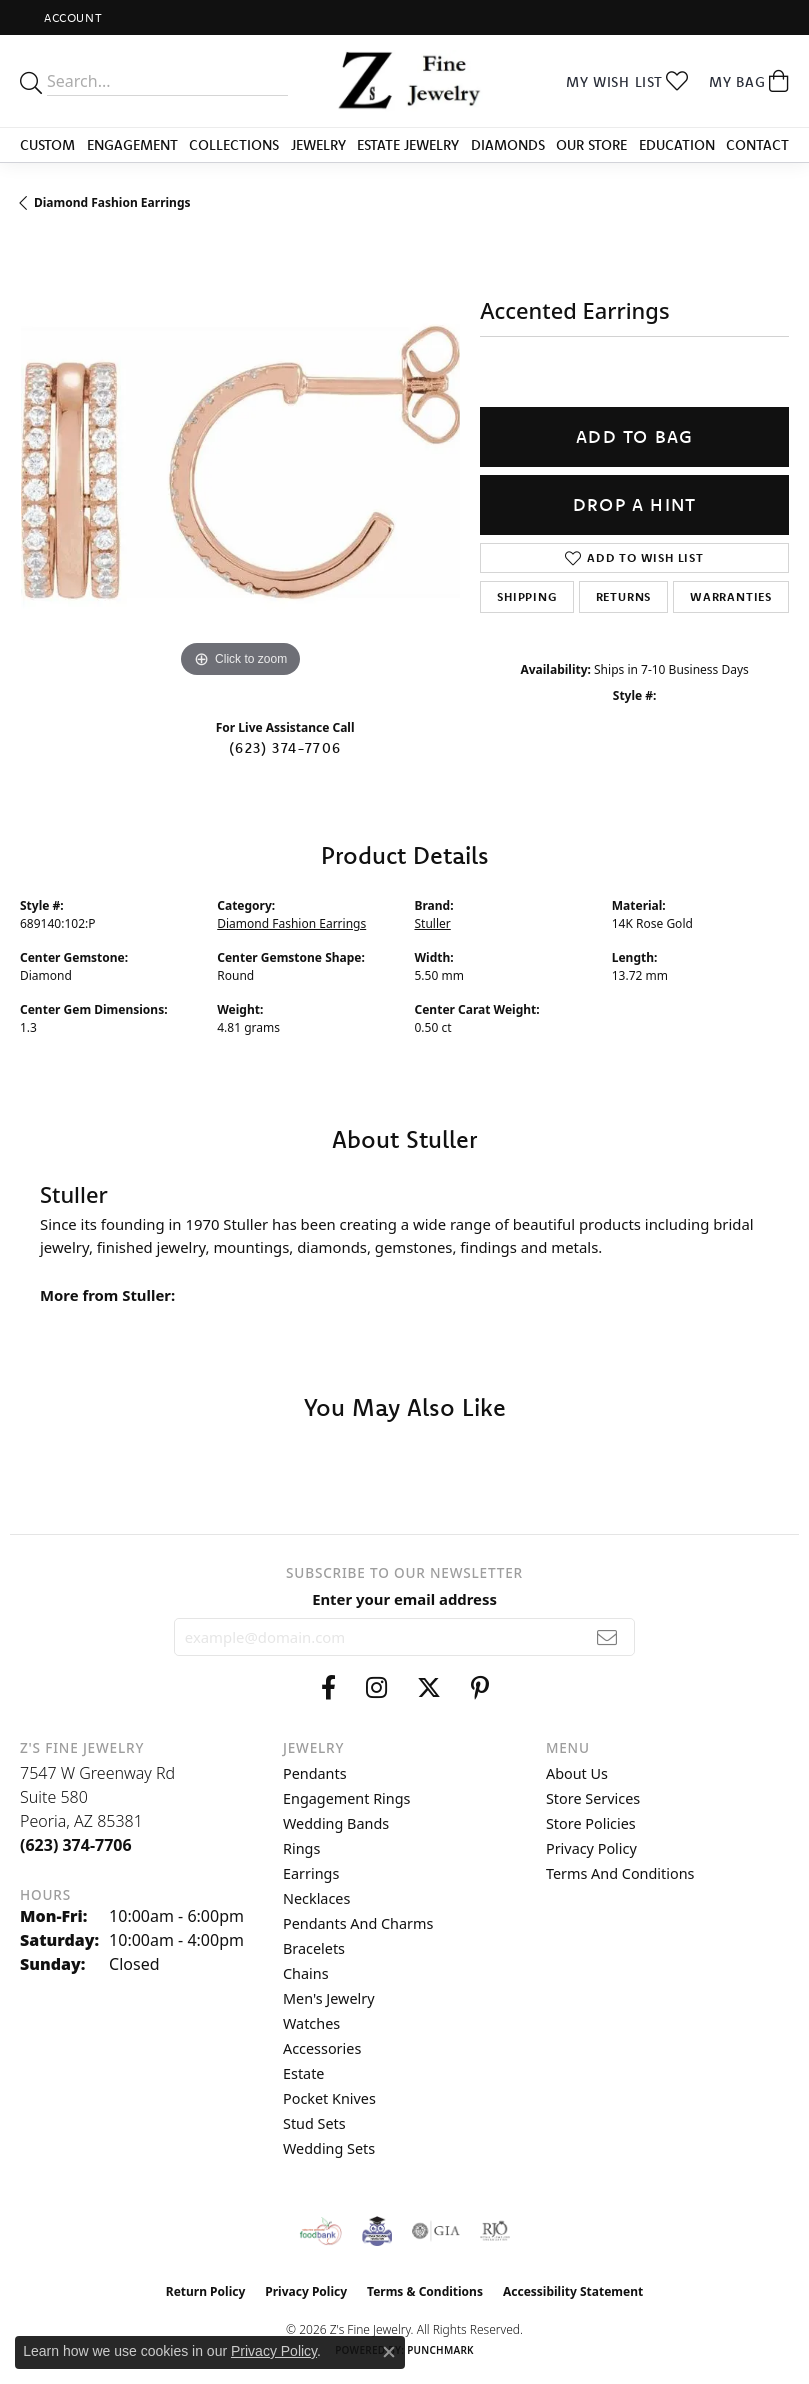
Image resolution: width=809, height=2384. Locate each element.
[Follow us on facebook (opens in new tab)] (328, 1688)
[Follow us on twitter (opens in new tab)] (429, 1688)
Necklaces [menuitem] (316, 1898)
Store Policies (591, 1823)
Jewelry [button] (318, 145)
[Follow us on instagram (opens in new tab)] (376, 1688)
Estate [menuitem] (303, 2073)
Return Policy (206, 2291)
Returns (624, 596)
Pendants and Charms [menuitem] (358, 1923)
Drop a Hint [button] (634, 504)
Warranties (731, 596)
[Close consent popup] (389, 2352)
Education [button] (677, 145)
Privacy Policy (591, 1848)
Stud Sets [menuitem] (314, 2123)
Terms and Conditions (620, 1873)
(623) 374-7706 (285, 748)
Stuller (433, 923)
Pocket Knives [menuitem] (329, 2098)
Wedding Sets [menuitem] (329, 2148)
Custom (47, 145)
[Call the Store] (76, 1845)
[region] (240, 462)
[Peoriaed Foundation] (377, 2231)
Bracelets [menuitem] (314, 1948)
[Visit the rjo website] (495, 2231)
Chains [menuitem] (306, 1973)
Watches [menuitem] (311, 2023)
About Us (577, 1773)
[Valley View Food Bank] (320, 2231)
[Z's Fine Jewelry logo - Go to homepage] (404, 81)
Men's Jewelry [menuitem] (329, 1998)
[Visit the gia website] (436, 2231)
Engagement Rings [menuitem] (347, 1798)
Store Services (593, 1798)
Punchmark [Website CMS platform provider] (440, 2350)
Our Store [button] (591, 145)
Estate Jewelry (408, 145)
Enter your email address (404, 1599)
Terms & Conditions (425, 2291)
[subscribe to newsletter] (607, 1637)
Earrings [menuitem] (311, 1873)
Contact (757, 145)
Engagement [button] (132, 145)
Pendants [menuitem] (315, 1773)
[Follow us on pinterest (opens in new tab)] (480, 1688)
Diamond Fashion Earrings (112, 202)
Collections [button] (234, 145)
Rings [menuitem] (301, 1848)
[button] (71, 17)
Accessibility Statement (573, 2291)
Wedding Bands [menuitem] (336, 1823)
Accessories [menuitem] (322, 2048)
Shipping (526, 596)
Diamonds (508, 145)
